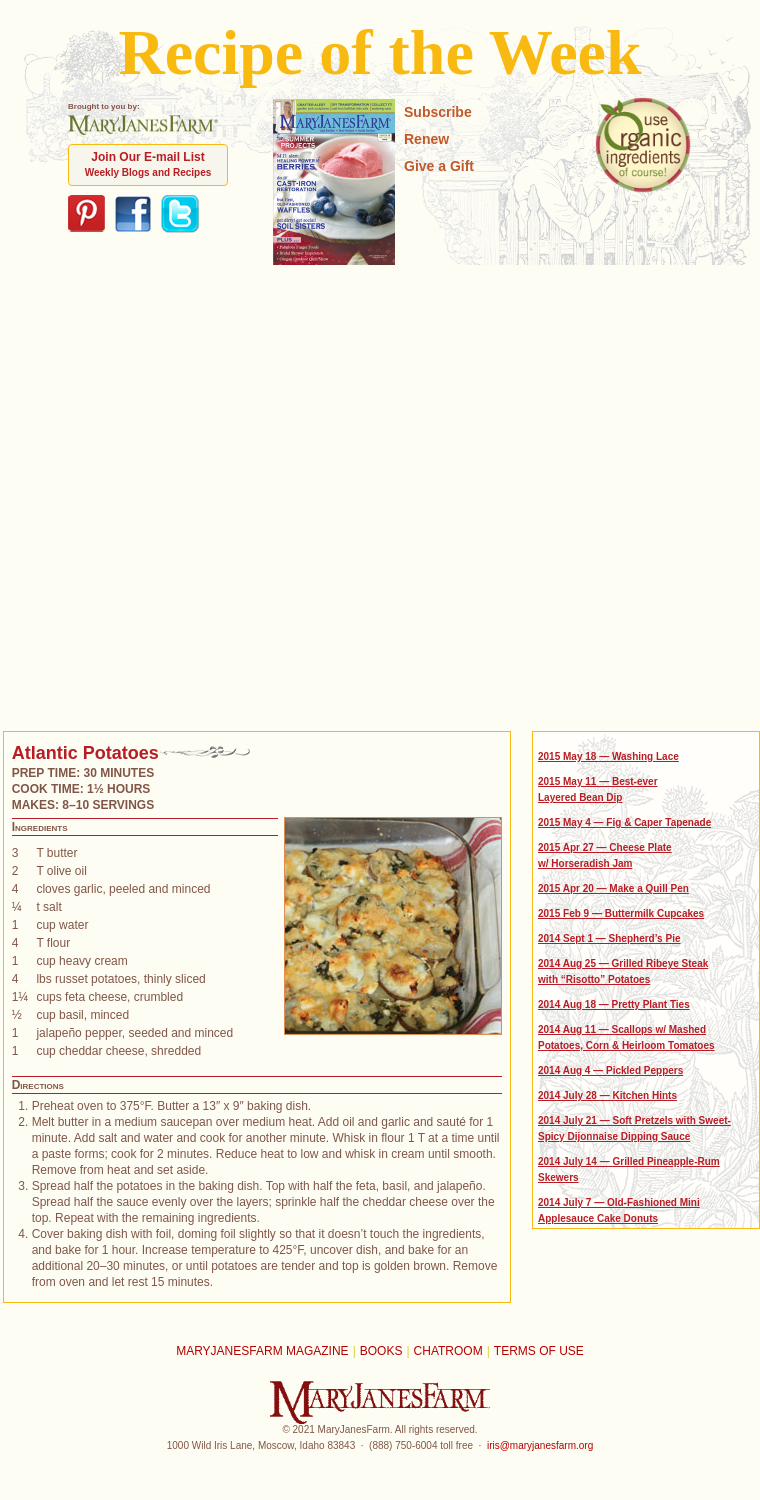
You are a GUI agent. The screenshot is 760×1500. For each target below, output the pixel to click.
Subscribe (438, 112)
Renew (426, 139)
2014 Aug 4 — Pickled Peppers (610, 1070)
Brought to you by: (143, 118)
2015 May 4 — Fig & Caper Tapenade (624, 822)
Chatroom (448, 1351)
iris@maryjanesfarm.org (540, 1445)
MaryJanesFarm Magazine (262, 1351)
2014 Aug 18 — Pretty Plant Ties (614, 1004)
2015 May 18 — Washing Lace (608, 756)
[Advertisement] (213, 496)
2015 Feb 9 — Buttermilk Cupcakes (621, 913)
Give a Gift (439, 166)
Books (381, 1351)
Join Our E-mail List (148, 164)
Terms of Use (539, 1351)
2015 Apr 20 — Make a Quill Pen (613, 888)
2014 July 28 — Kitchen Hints (607, 1095)
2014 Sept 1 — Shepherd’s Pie (609, 938)
